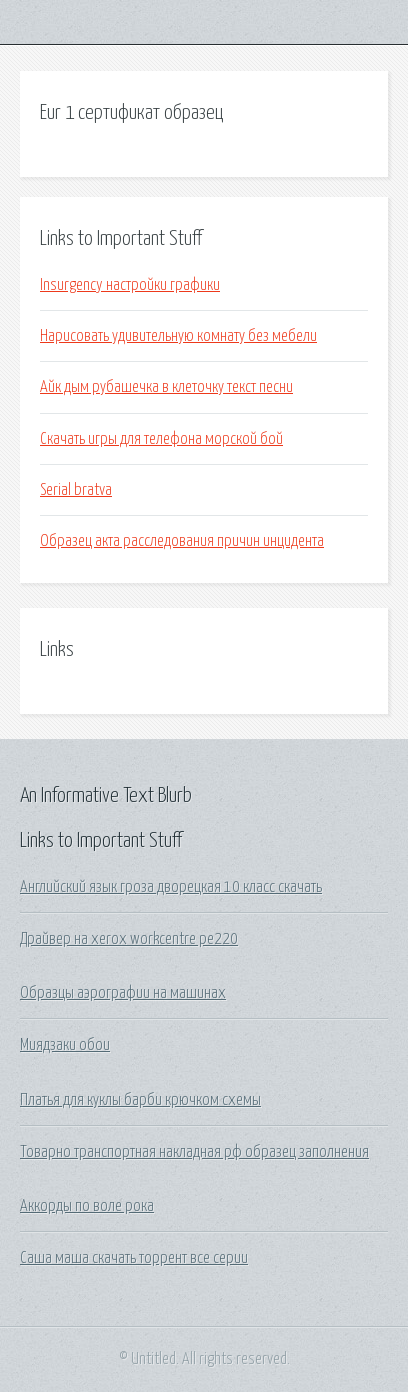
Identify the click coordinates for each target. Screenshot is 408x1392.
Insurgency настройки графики (130, 285)
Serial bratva (76, 490)
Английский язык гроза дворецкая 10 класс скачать (171, 887)
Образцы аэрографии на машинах (123, 993)
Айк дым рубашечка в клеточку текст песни (166, 387)
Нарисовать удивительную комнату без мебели (178, 336)
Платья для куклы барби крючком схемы (140, 1100)
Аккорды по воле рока (87, 1206)
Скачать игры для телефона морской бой (161, 439)
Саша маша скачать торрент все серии (134, 1258)
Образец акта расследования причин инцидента (182, 541)
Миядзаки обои (65, 1045)
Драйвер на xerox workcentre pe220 (129, 939)
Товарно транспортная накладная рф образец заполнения (194, 1152)
